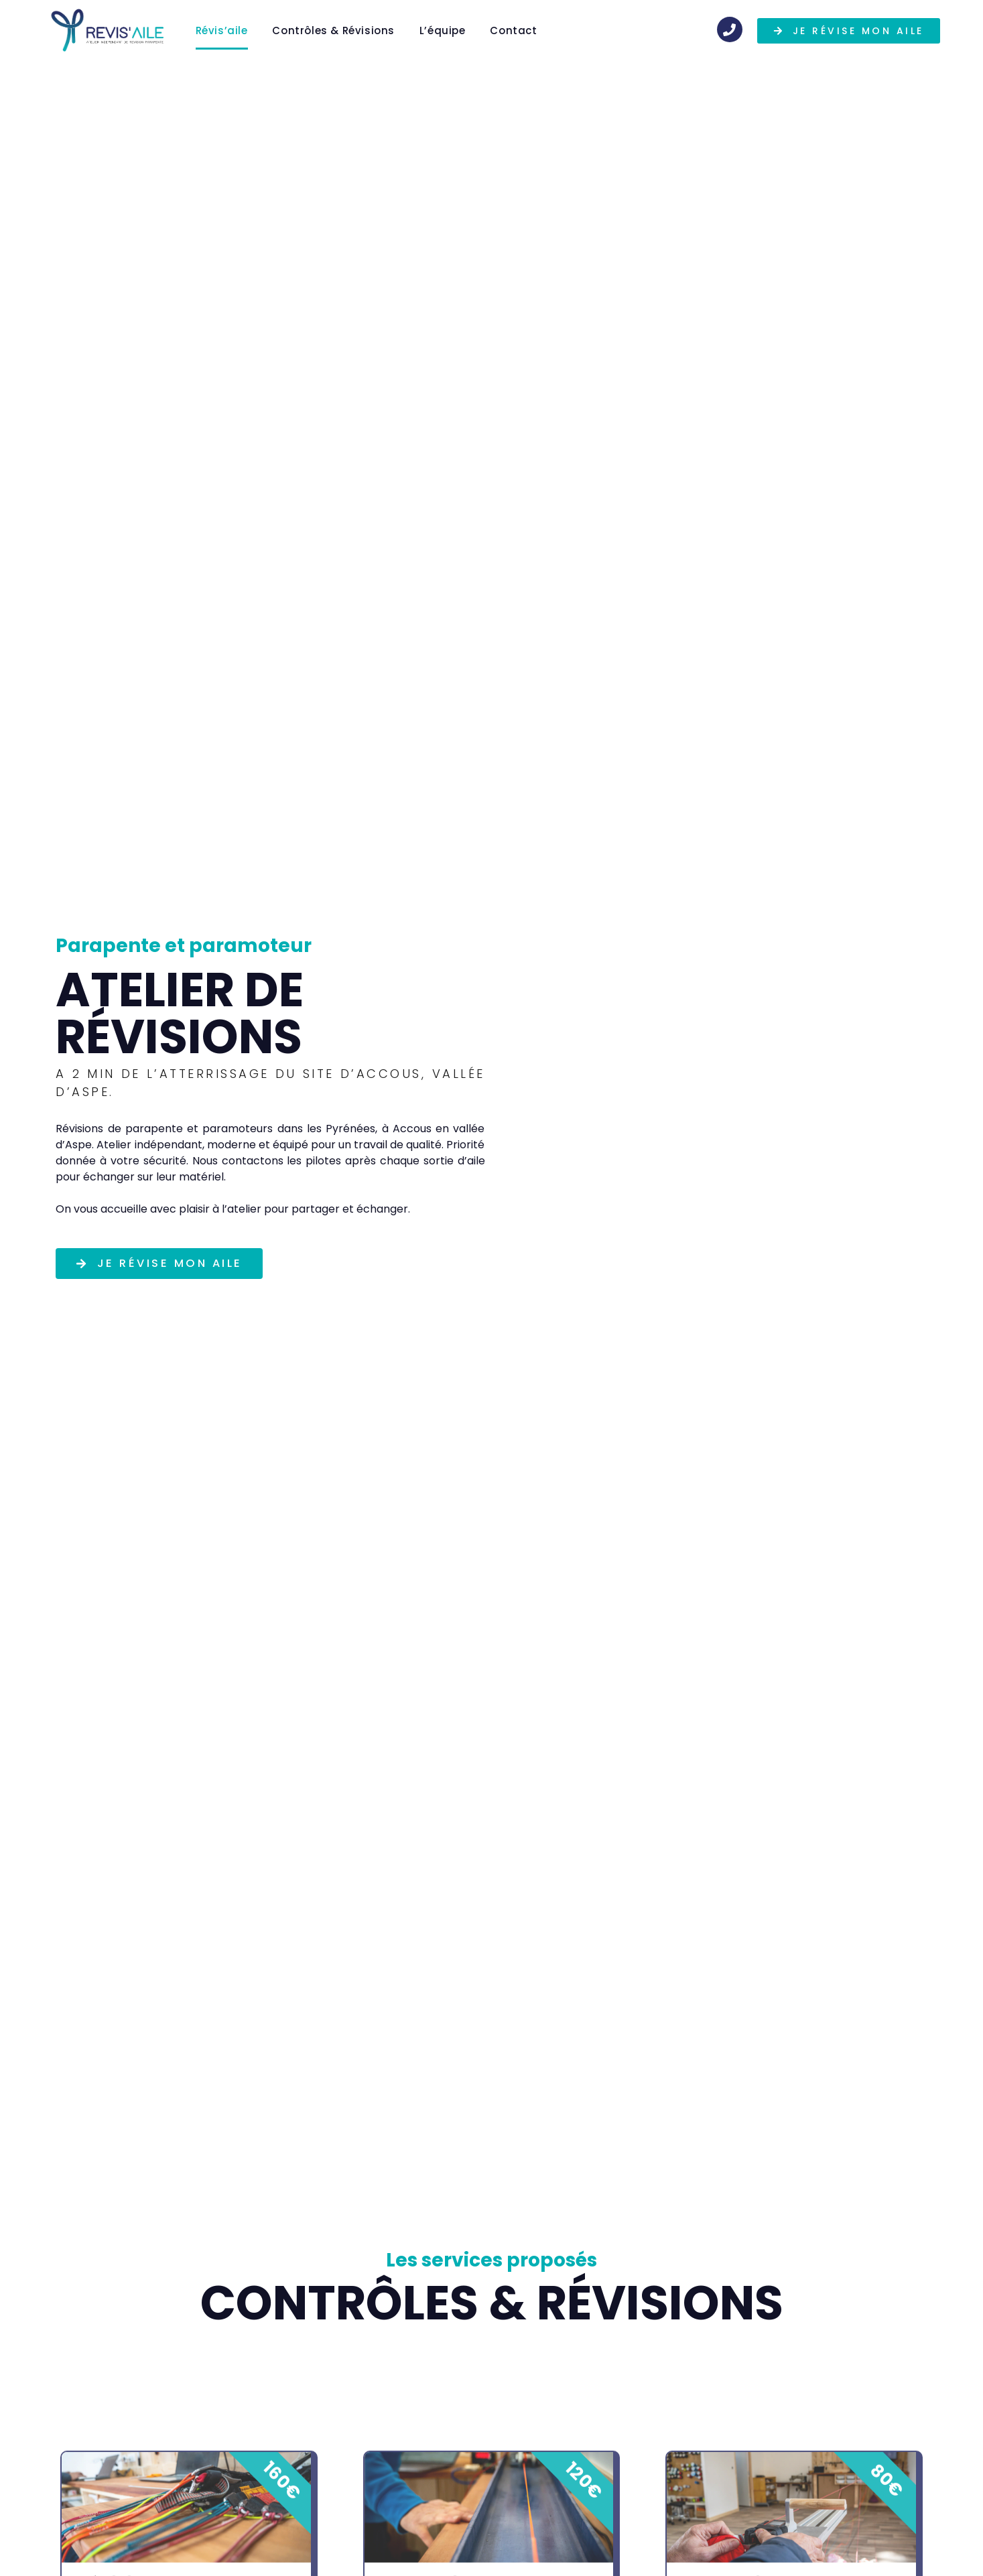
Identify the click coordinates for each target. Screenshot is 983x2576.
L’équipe (442, 30)
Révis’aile (222, 30)
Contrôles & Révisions (333, 30)
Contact (513, 30)
